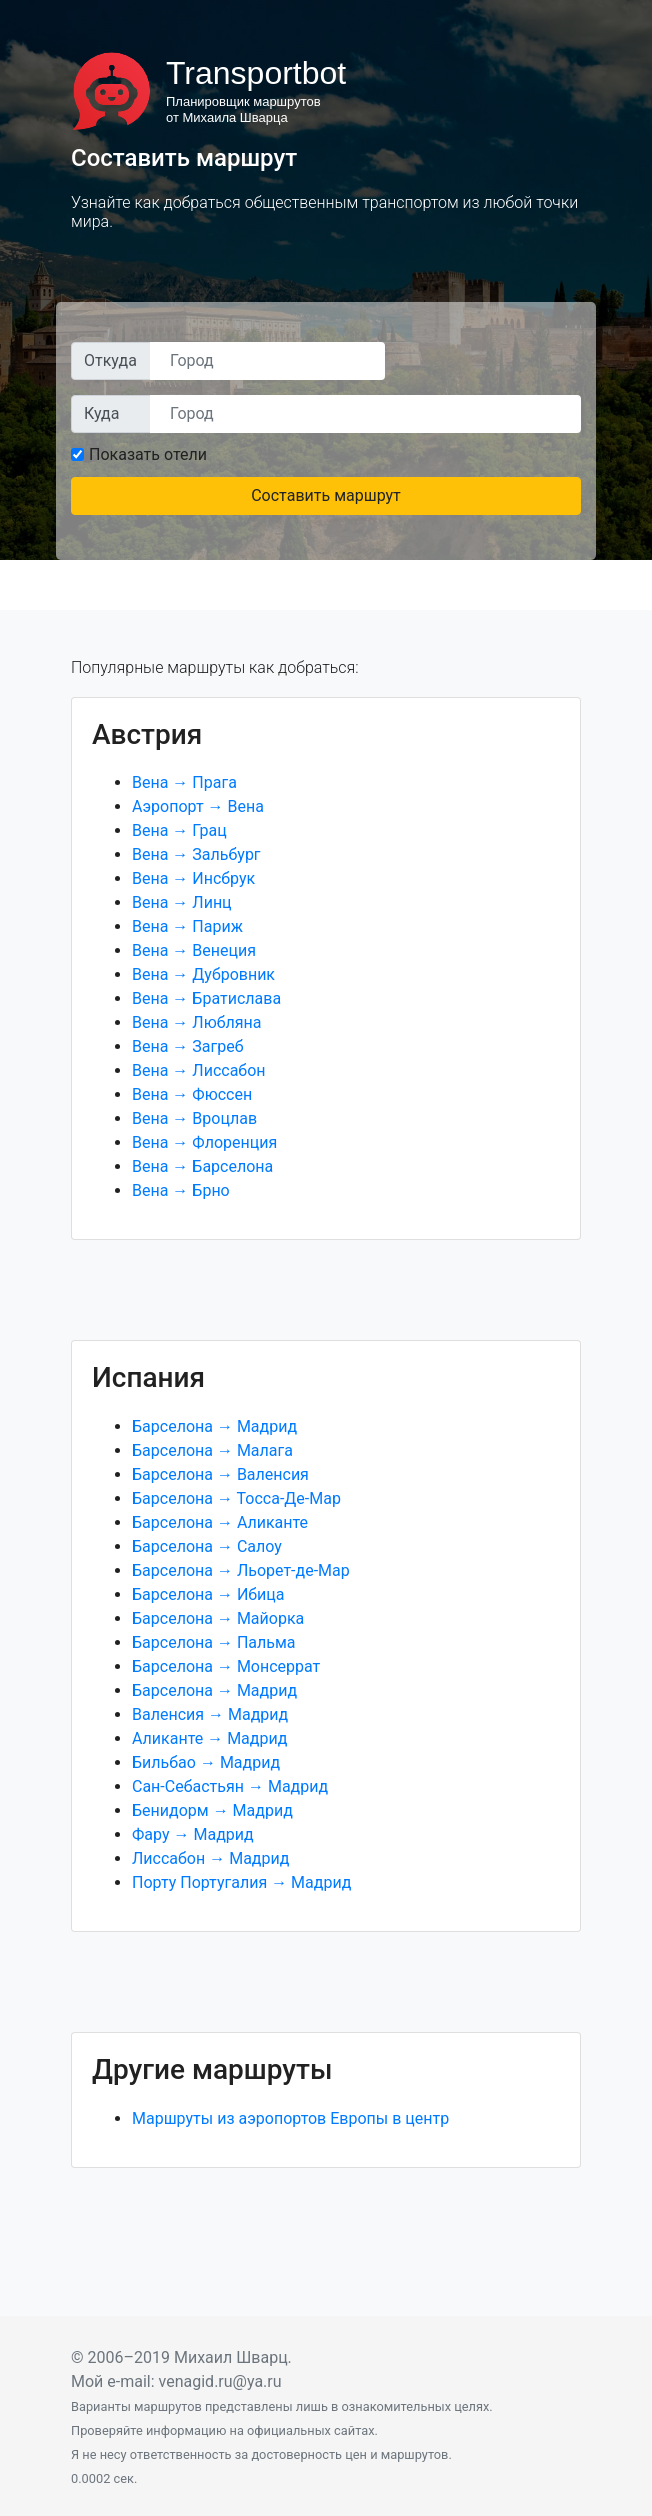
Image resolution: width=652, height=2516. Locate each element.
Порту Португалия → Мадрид (241, 1882)
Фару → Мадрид (193, 1834)
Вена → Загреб (188, 1046)
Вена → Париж (187, 926)
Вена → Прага (184, 782)
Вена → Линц (182, 902)
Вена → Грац (179, 830)
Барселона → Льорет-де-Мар (241, 1570)
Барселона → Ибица (208, 1594)
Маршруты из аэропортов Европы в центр (290, 2118)
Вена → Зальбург (196, 854)
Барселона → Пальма (214, 1642)
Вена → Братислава (206, 998)
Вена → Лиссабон (199, 1070)
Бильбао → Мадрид (206, 1762)
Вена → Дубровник (203, 974)
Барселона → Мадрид (214, 1426)
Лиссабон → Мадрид (210, 1858)
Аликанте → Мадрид (209, 1738)
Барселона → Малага (212, 1450)
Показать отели (148, 454)
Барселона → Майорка (218, 1618)
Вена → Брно (181, 1190)
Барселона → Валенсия (220, 1474)
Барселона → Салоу (207, 1546)
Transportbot (256, 73)
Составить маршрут (326, 495)
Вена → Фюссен (192, 1094)
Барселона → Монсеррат (226, 1666)
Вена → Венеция (194, 950)
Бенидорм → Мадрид (212, 1810)
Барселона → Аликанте (220, 1522)
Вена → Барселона (202, 1166)
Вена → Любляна (197, 1022)
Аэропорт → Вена (198, 806)
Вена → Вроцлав (194, 1118)
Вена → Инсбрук (193, 878)
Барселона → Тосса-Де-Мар (236, 1498)
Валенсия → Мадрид (210, 1714)
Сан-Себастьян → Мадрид (230, 1786)
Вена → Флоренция (204, 1142)
